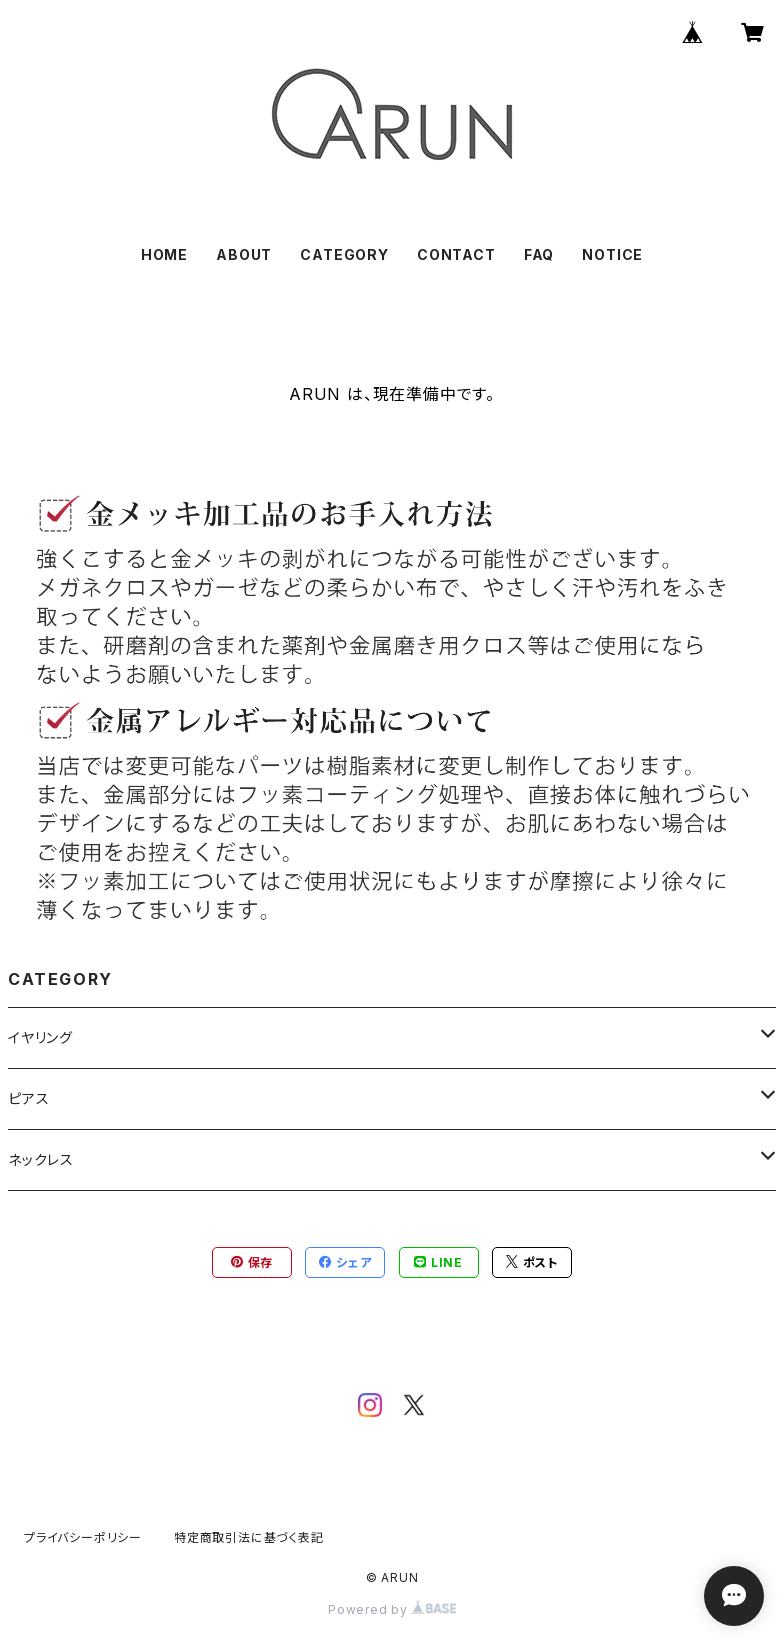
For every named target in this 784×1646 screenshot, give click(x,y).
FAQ (539, 254)
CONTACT (456, 254)
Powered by (392, 1609)
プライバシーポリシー (83, 1537)
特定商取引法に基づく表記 (249, 1537)
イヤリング (40, 1037)
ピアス (28, 1098)
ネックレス (41, 1159)
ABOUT (244, 254)
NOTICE (612, 254)
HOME (164, 254)
